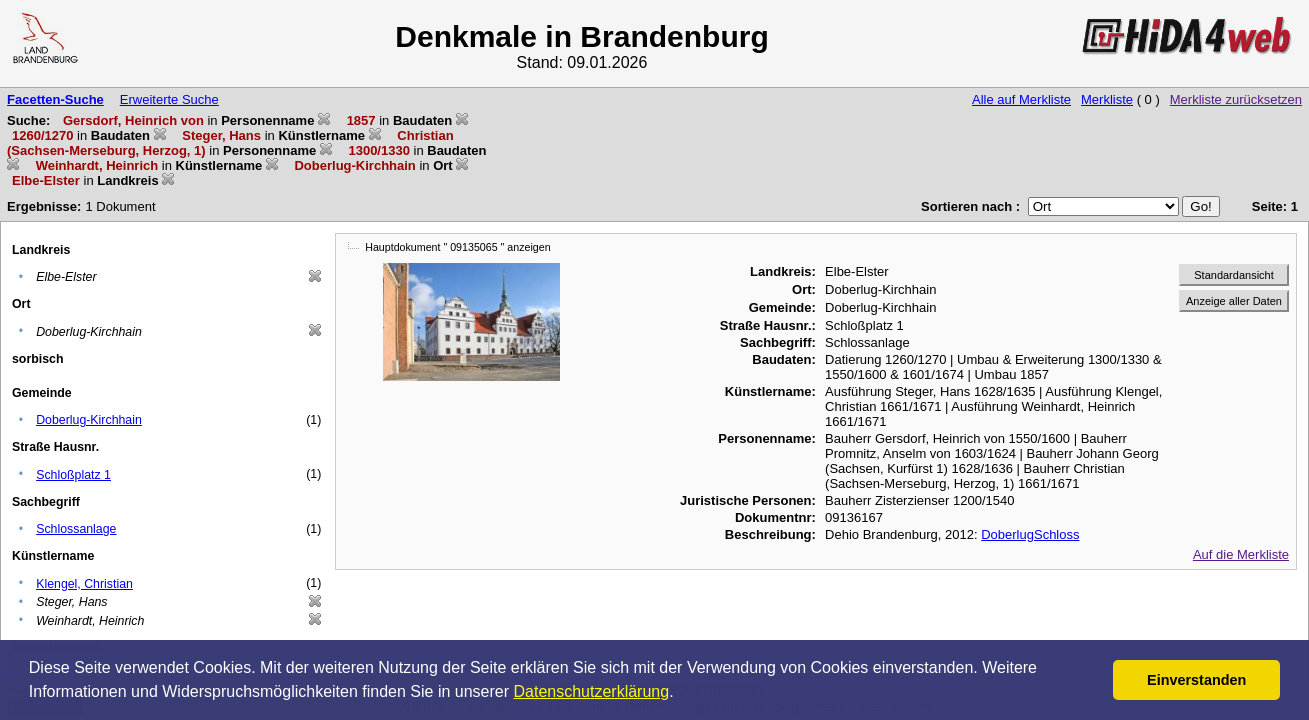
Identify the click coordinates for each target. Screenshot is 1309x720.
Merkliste (1107, 99)
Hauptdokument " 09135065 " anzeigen (457, 247)
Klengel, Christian (84, 584)
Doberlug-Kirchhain (89, 420)
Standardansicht (1234, 275)
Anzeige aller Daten (1234, 301)
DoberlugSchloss (1030, 534)
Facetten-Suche (55, 99)
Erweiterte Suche (169, 99)
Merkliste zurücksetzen (1236, 99)
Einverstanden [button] (1196, 680)
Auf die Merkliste (1241, 554)
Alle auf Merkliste (1021, 99)
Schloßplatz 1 (73, 475)
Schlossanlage (76, 529)
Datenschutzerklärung (592, 691)
